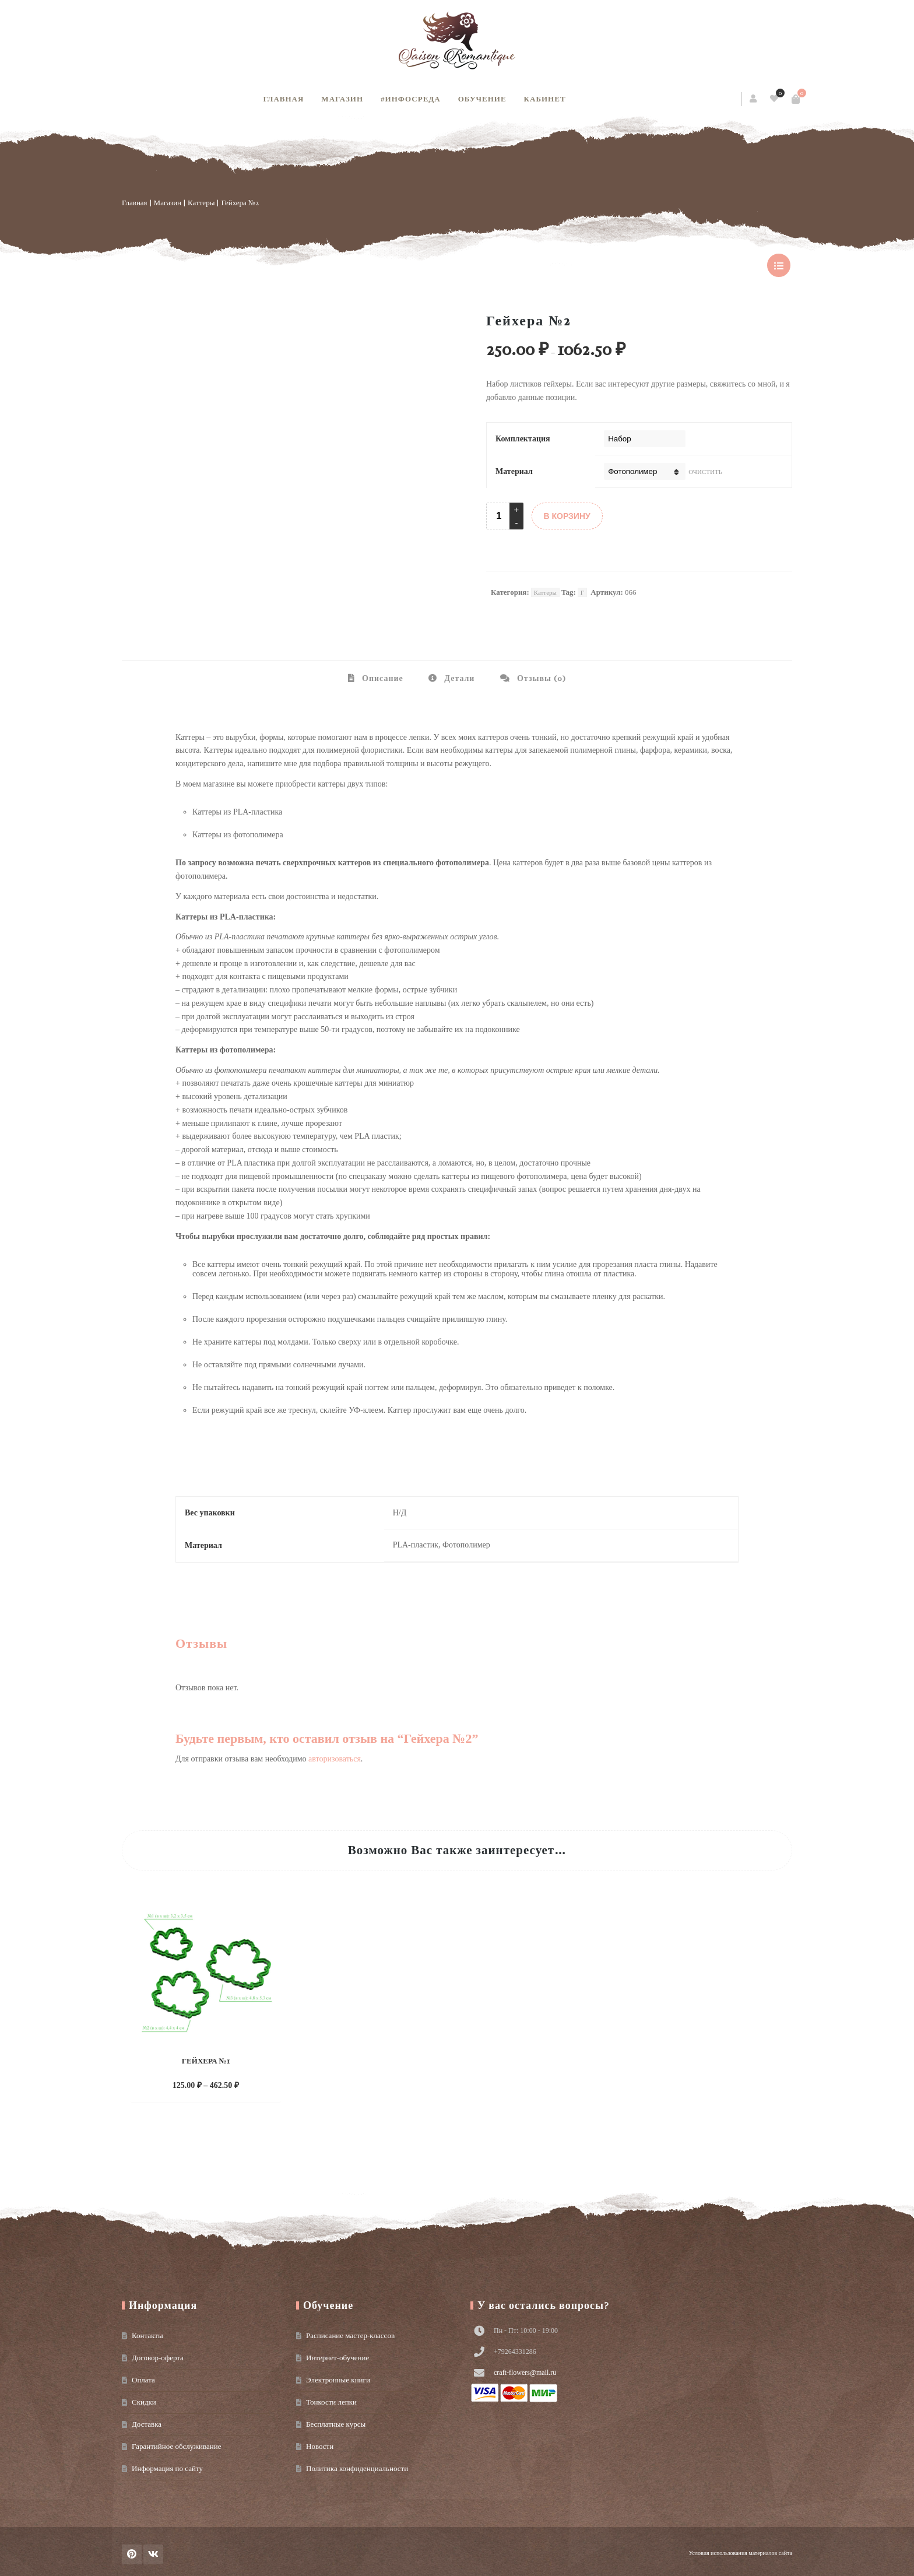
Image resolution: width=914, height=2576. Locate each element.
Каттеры (201, 203)
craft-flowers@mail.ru (525, 2372)
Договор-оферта (158, 2357)
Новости (319, 2446)
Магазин (342, 98)
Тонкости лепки (331, 2402)
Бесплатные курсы (335, 2424)
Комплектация (522, 438)
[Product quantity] (499, 516)
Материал (514, 471)
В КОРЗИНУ (567, 516)
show (778, 265)
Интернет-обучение (337, 2357)
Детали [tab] (458, 678)
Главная (283, 98)
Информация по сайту (167, 2468)
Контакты (147, 2335)
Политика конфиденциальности (357, 2468)
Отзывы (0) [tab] (540, 678)
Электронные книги (338, 2379)
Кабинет (545, 98)
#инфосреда (411, 98)
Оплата (143, 2379)
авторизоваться (334, 1758)
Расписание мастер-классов (350, 2335)
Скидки (144, 2402)
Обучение (482, 98)
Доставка (146, 2424)
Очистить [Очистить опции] (705, 471)
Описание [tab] (381, 678)
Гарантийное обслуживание (176, 2446)
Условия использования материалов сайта (740, 2553)
